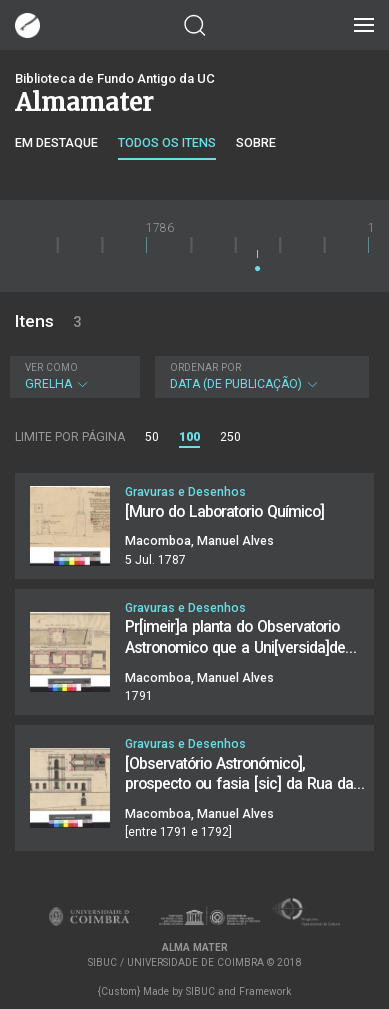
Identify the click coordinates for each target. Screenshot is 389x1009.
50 (152, 437)
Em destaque (56, 142)
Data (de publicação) (260, 376)
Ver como (51, 367)
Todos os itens (167, 142)
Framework (265, 991)
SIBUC (200, 991)
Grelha (72, 376)
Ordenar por (205, 367)
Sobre (256, 142)
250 (230, 437)
